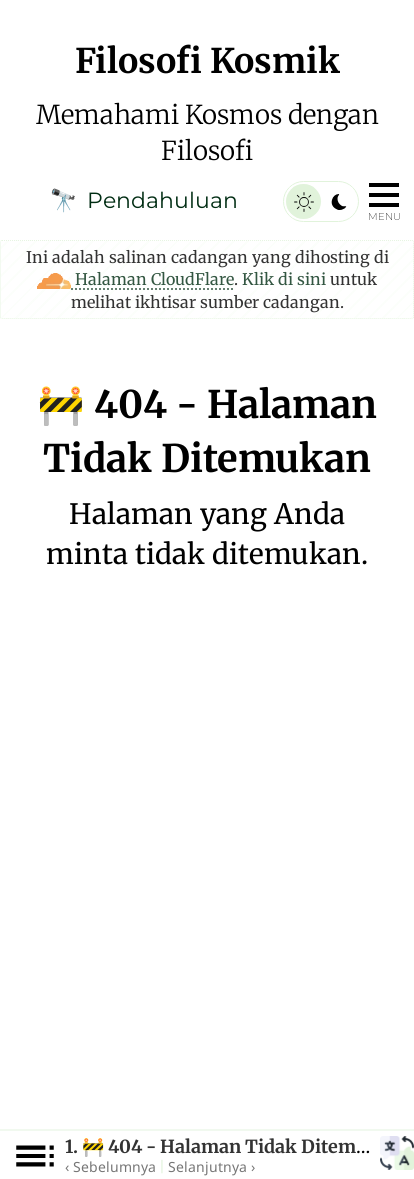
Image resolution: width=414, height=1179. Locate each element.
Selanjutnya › (211, 1166)
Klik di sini (284, 279)
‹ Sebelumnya (110, 1166)
